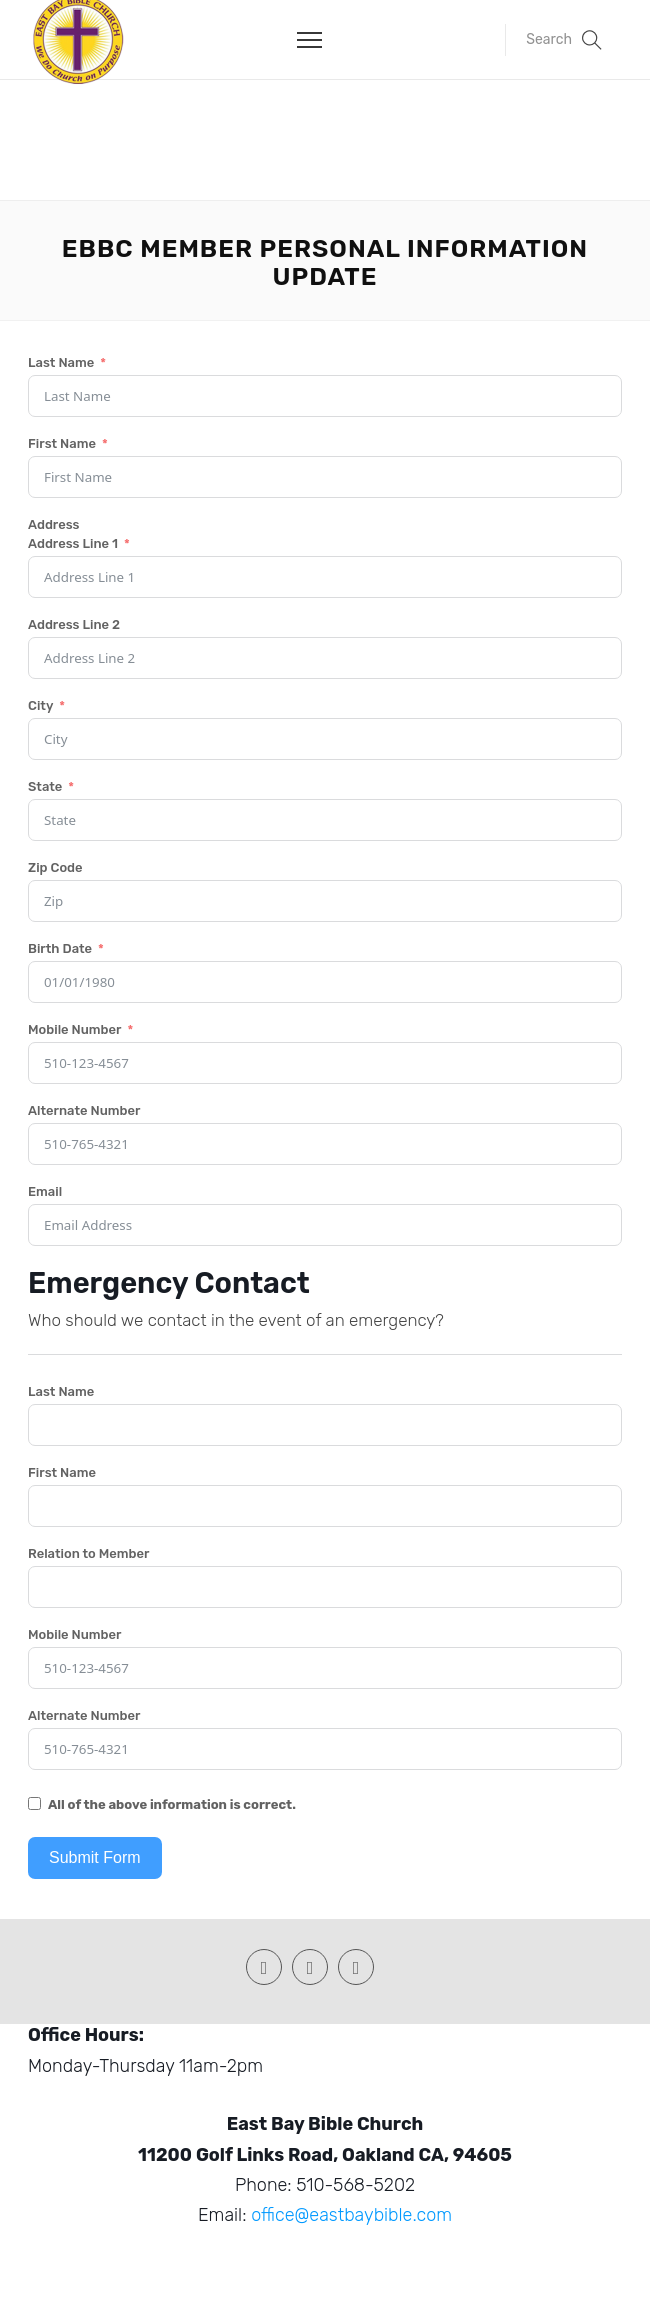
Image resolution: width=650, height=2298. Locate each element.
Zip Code (55, 867)
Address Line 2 (74, 624)
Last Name (61, 362)
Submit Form (95, 1857)
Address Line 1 (73, 543)
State (45, 786)
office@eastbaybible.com (351, 2215)
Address (54, 524)
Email (45, 1191)
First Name (62, 443)
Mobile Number (74, 1029)
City (40, 705)
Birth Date (60, 948)
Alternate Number (84, 1110)
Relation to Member (88, 1553)
